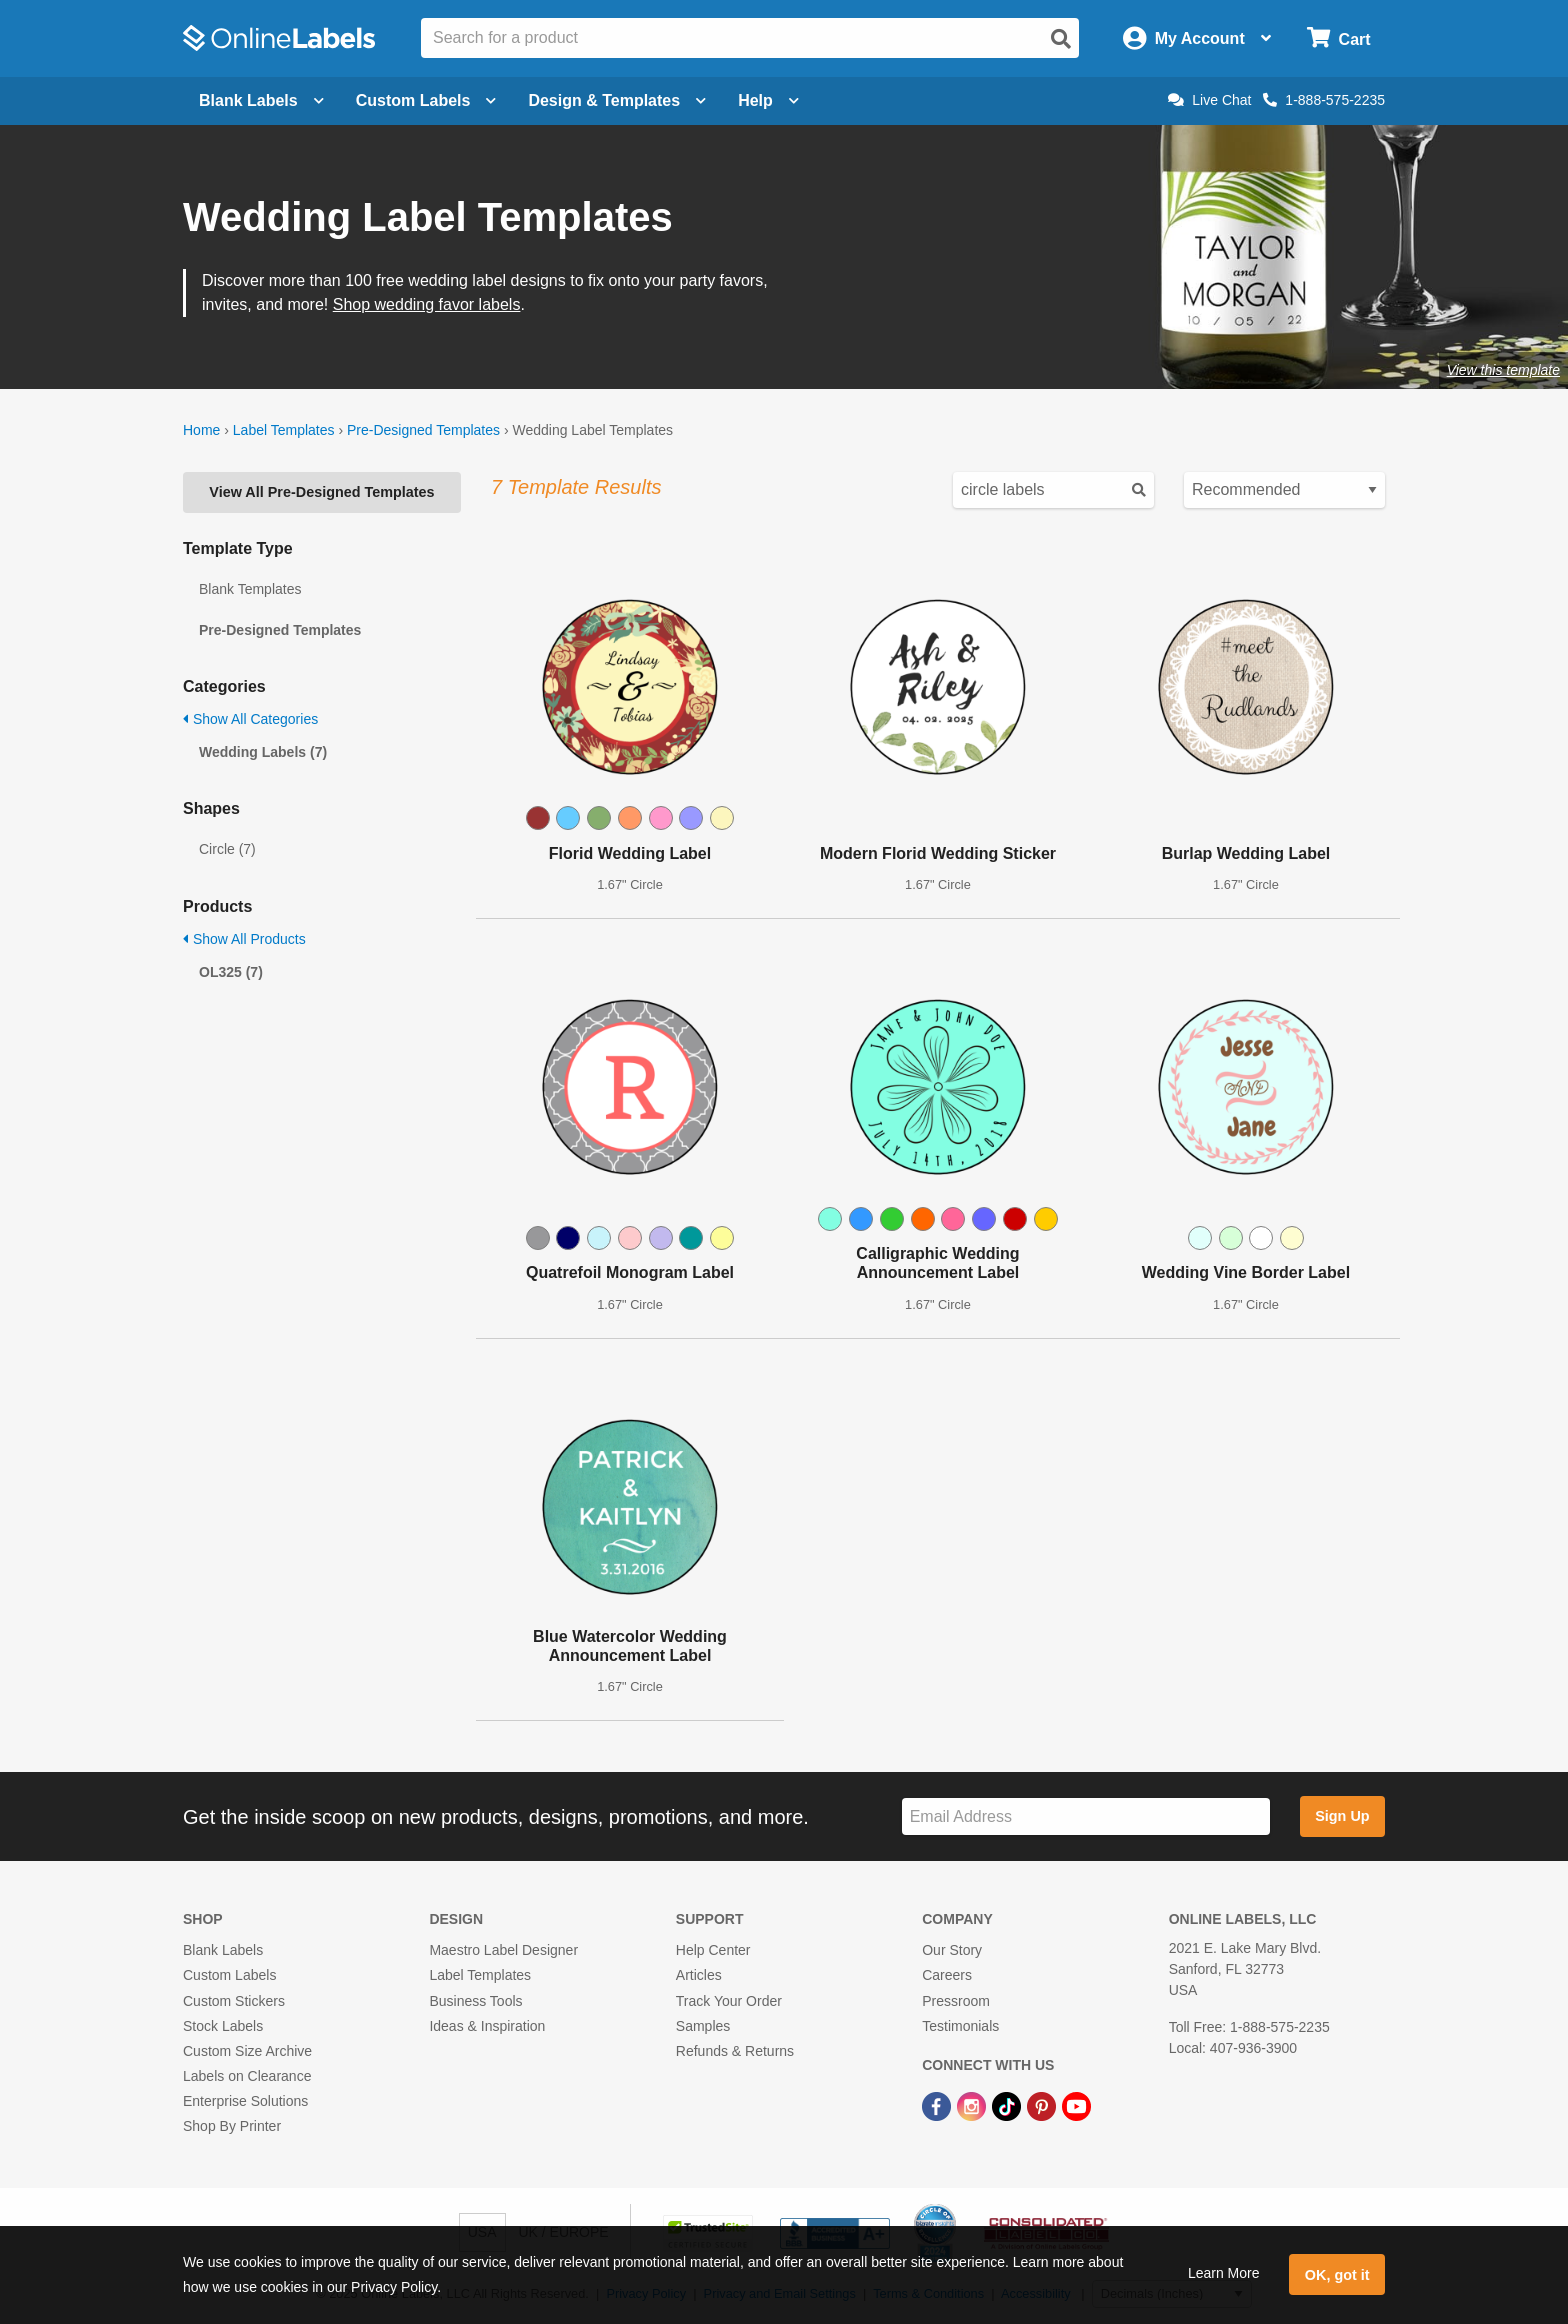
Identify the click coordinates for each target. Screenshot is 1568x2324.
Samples (703, 2026)
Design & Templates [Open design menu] (617, 100)
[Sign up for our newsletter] (1086, 1816)
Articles (699, 1975)
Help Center (713, 1950)
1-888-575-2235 (1324, 100)
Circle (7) (227, 849)
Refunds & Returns (735, 2051)
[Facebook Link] (938, 2105)
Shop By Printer (232, 2126)
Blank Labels (223, 1950)
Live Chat (1209, 100)
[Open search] (1061, 39)
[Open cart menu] (1338, 38)
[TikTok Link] (1008, 2105)
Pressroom (956, 2001)
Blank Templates (250, 589)
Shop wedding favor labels (427, 304)
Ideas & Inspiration (487, 2026)
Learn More (1224, 2273)
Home (201, 430)
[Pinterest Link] (1043, 2105)
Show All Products (244, 939)
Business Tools (475, 2001)
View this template (1503, 370)
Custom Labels (229, 1975)
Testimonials (960, 2026)
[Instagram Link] (973, 2105)
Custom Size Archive (247, 2051)
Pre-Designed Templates (423, 430)
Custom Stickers (234, 2001)
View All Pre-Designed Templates (321, 492)
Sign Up (1342, 1816)
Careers (947, 1975)
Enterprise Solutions (245, 2101)
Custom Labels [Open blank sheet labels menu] (426, 100)
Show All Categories (250, 719)
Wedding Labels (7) (263, 752)
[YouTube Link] (1076, 2105)
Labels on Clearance (247, 2076)
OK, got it (1337, 2275)
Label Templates (284, 430)
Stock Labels (223, 2026)
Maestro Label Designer (503, 1950)
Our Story (952, 1950)
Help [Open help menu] (768, 100)
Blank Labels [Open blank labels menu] (261, 100)
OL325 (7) (231, 972)
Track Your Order (729, 2001)
